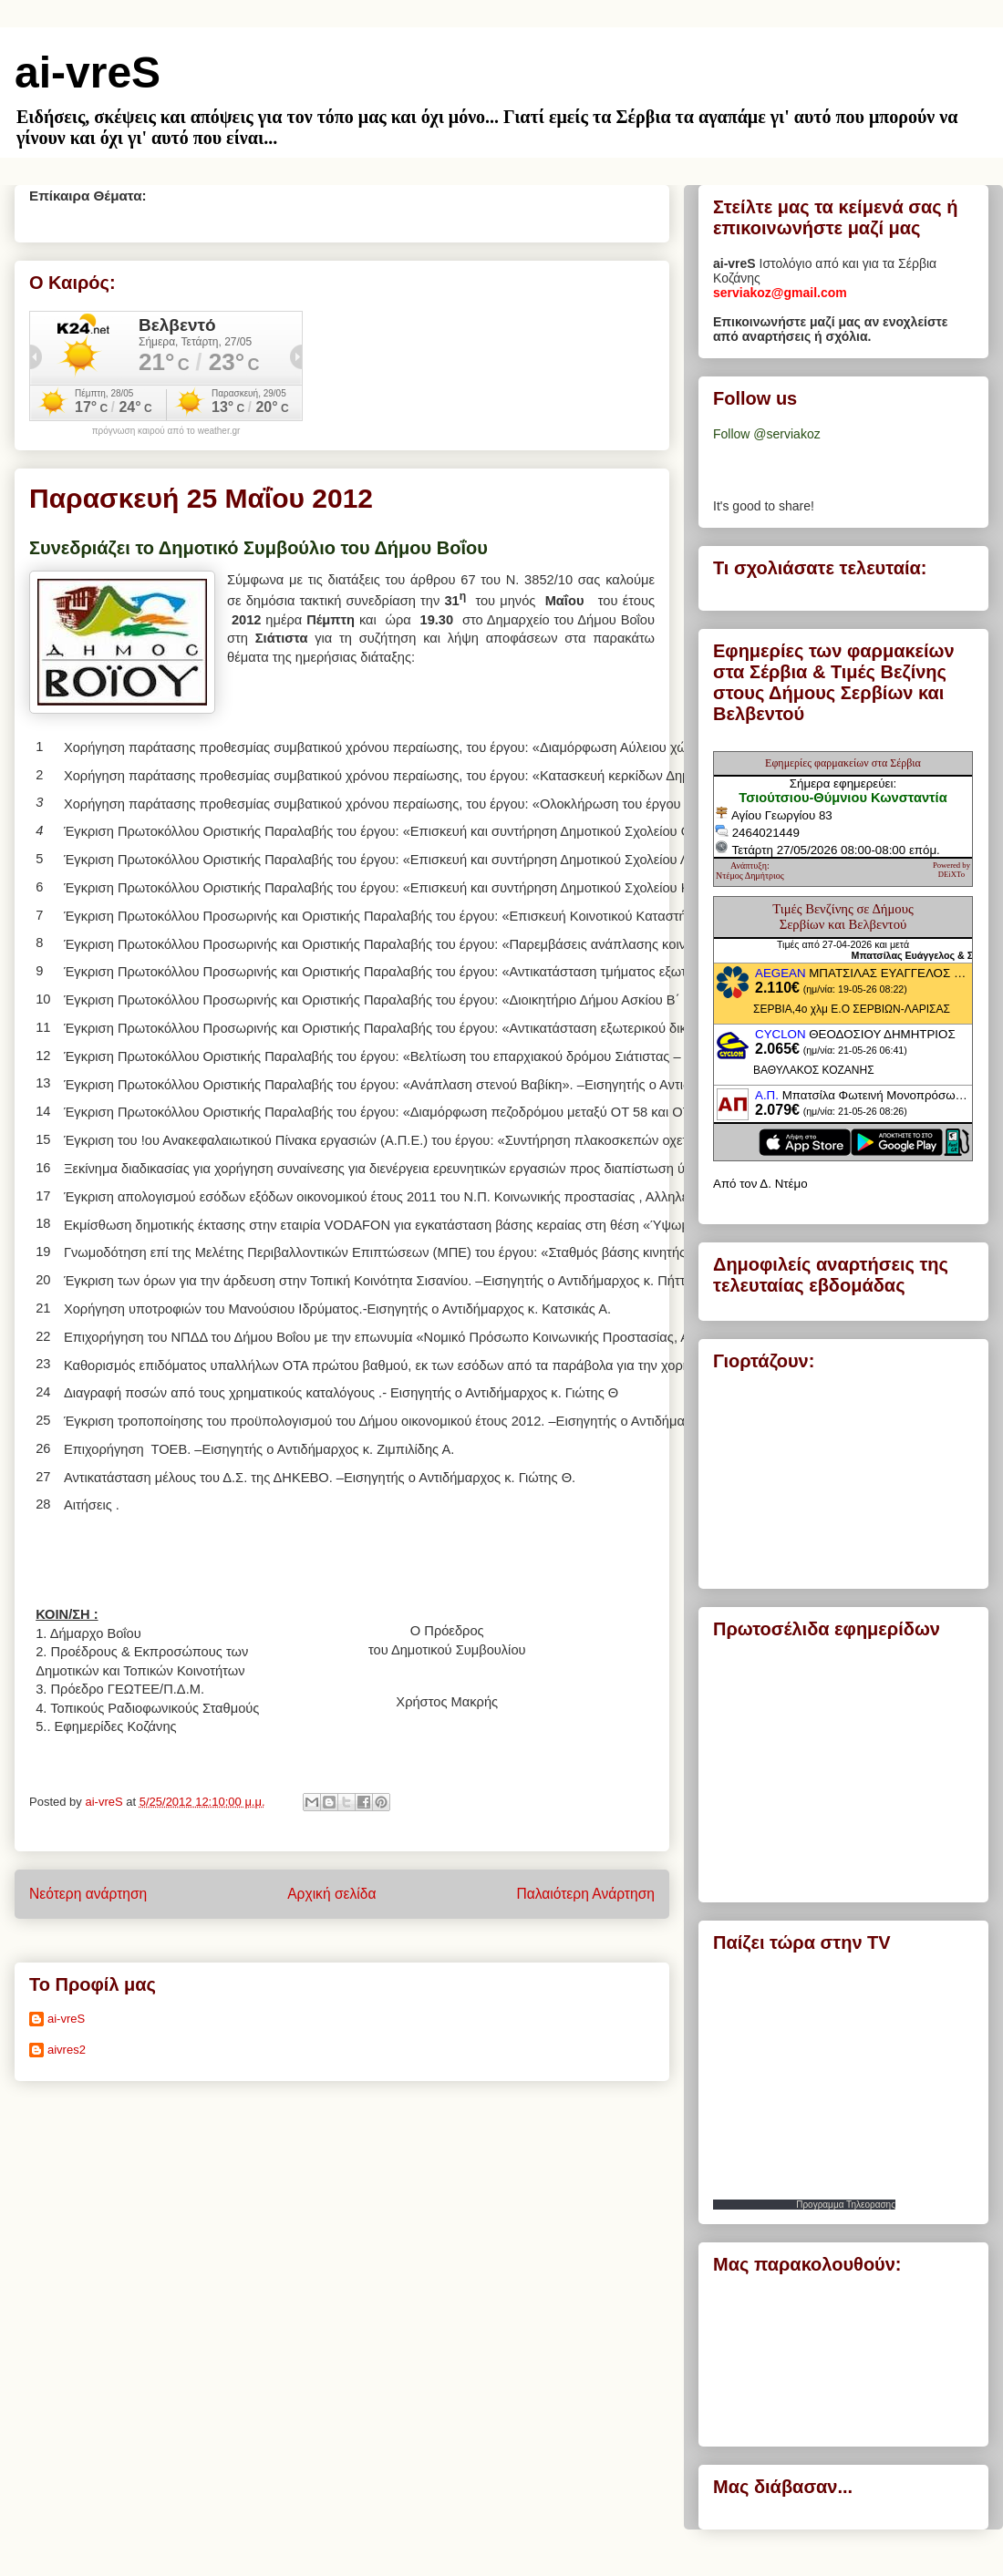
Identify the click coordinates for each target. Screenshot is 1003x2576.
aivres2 (66, 2049)
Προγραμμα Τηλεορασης (845, 2205)
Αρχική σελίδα (331, 1893)
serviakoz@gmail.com (780, 292)
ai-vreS (87, 72)
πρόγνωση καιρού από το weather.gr (166, 431)
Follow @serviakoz (767, 434)
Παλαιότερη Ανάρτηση (585, 1893)
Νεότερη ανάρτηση (88, 1893)
